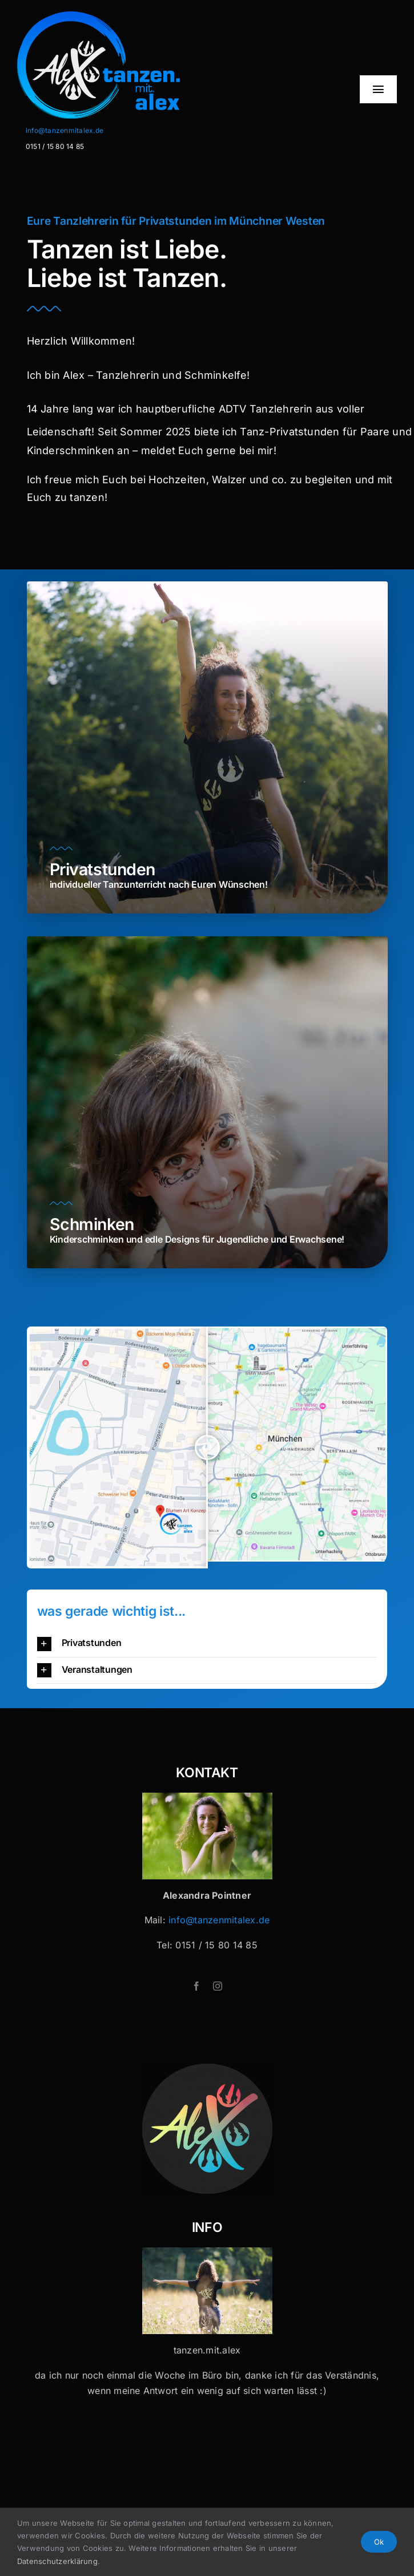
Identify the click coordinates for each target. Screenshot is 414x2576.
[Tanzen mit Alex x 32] (207, 2252)
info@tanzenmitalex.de (64, 130)
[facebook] (196, 1986)
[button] (207, 1643)
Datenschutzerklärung (57, 2561)
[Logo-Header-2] (130, 16)
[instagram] (217, 1986)
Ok (379, 2541)
